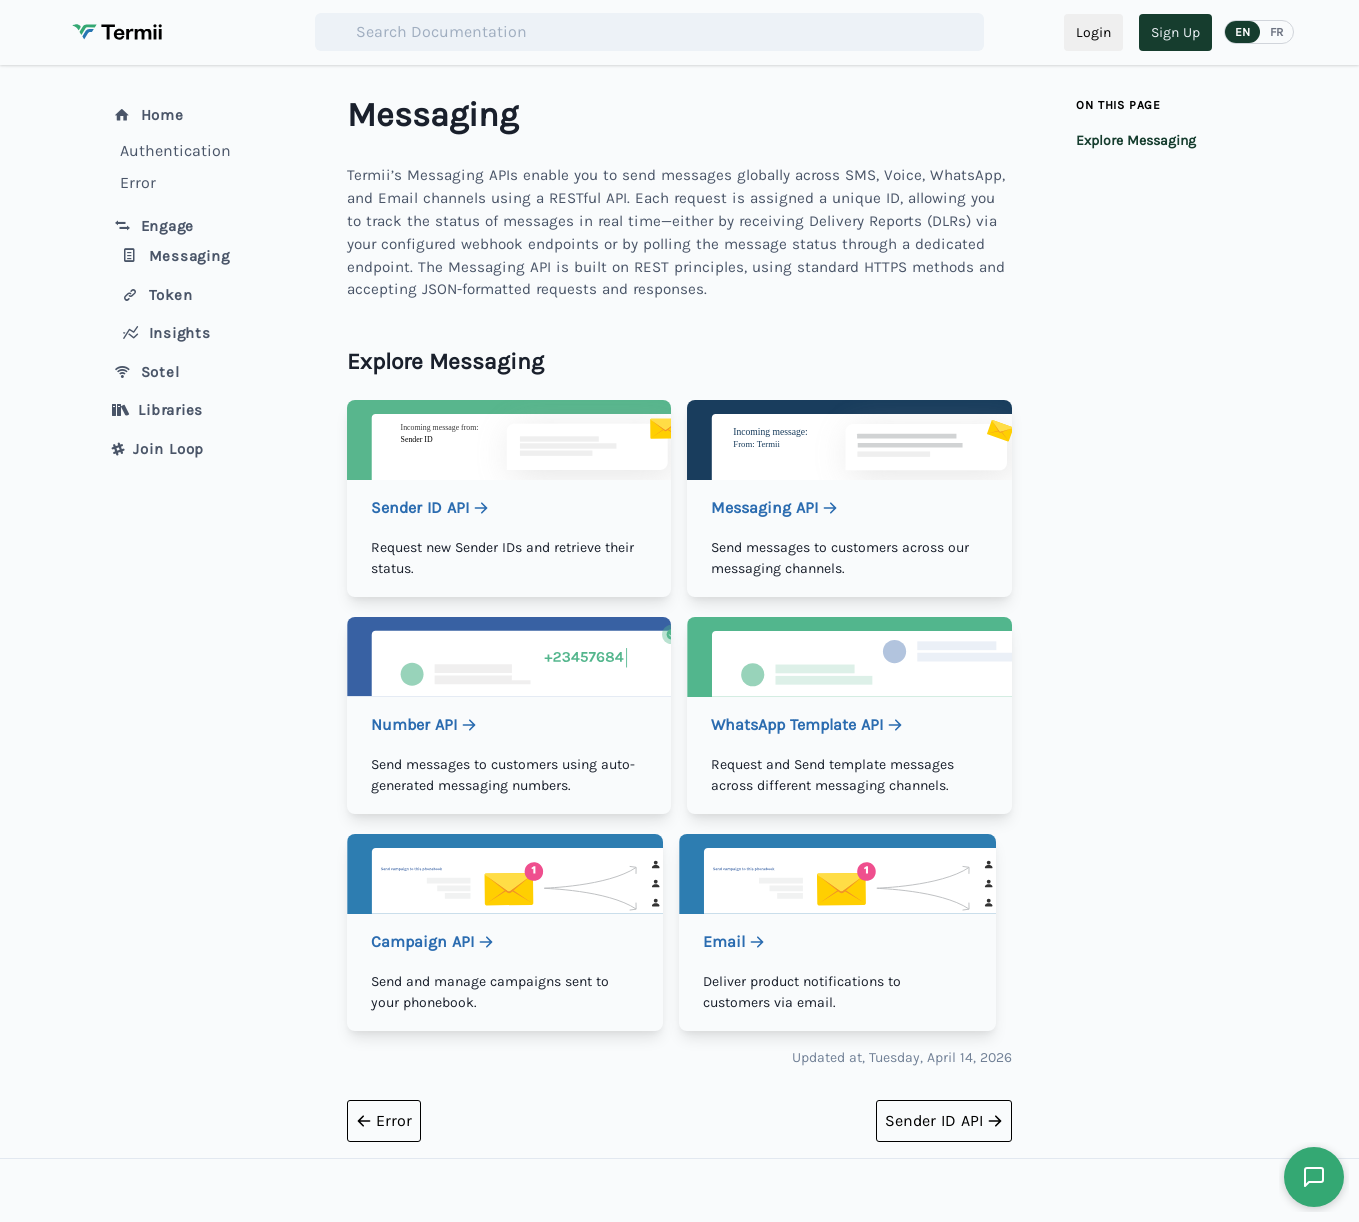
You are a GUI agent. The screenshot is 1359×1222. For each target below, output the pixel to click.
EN (1242, 32)
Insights (165, 333)
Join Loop (158, 449)
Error (138, 182)
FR (1276, 32)
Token (156, 295)
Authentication (175, 150)
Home (148, 115)
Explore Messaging (1136, 140)
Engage (153, 226)
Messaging (175, 256)
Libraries (158, 410)
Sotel (146, 372)
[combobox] (649, 32)
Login (1093, 32)
